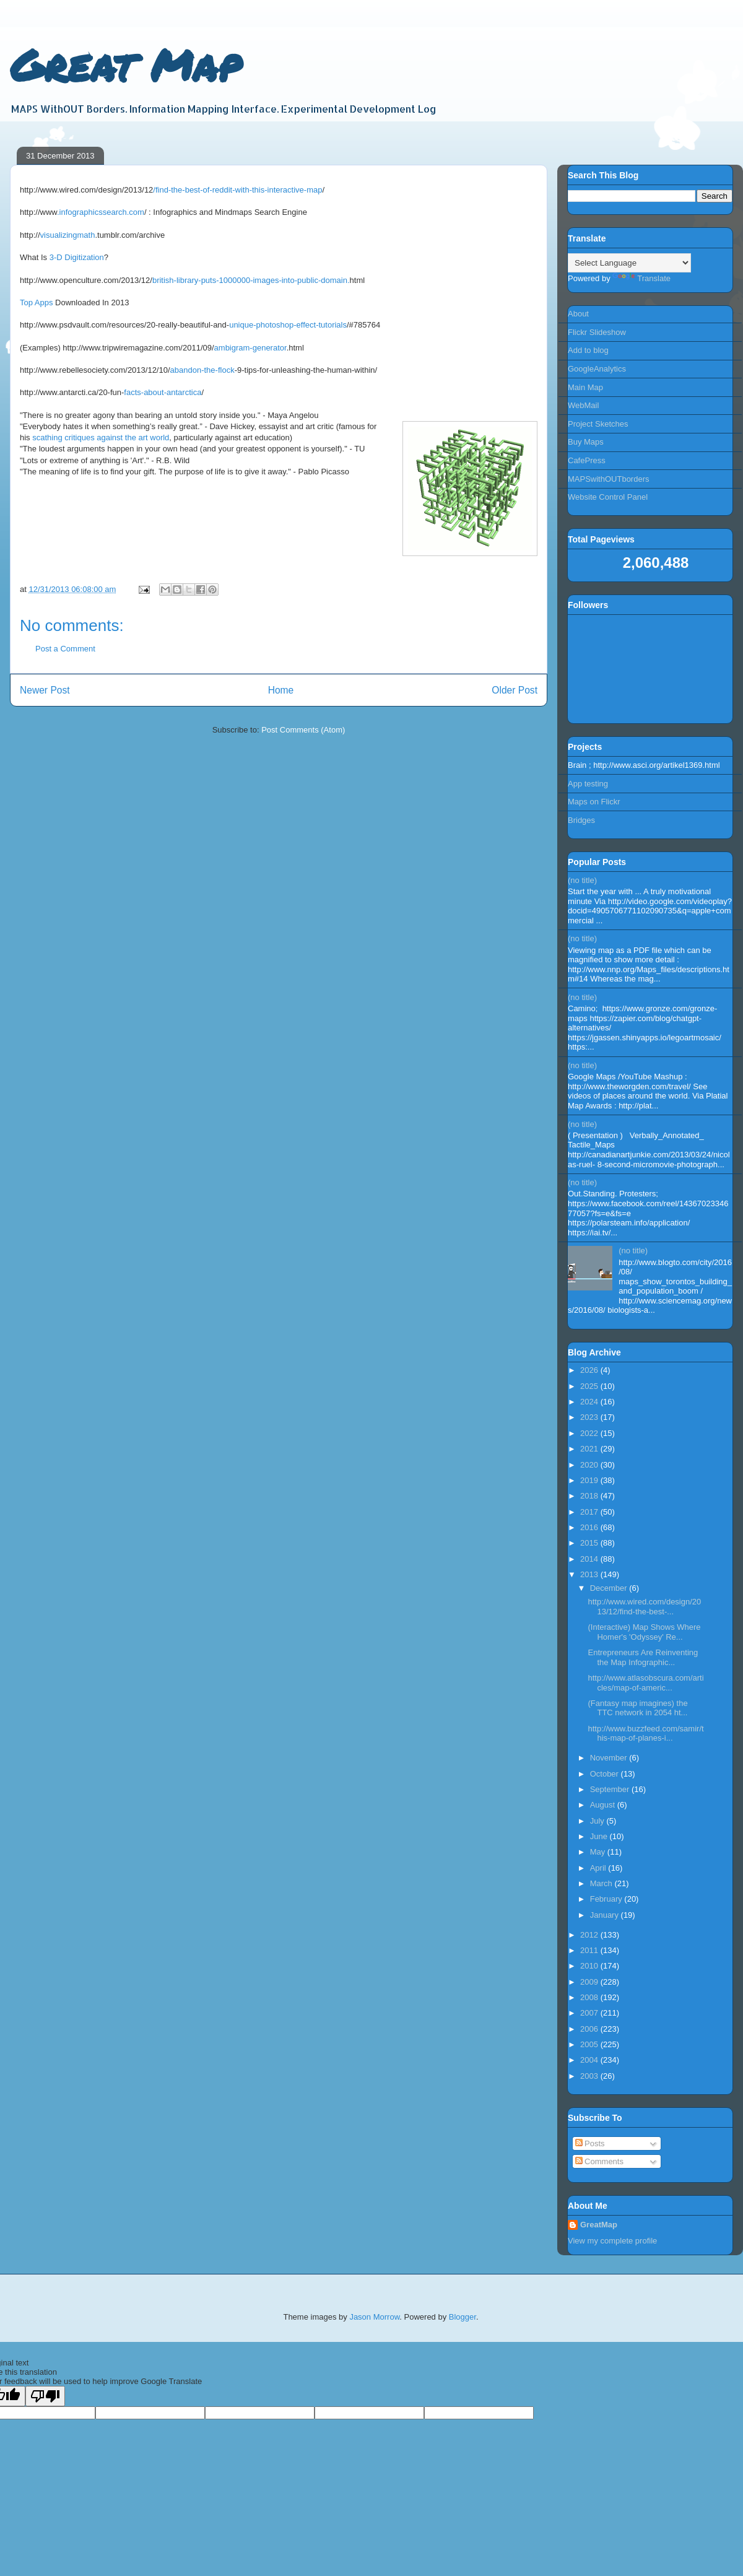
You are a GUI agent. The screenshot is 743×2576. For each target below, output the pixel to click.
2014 (590, 1559)
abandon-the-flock (202, 370)
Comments (599, 2161)
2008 (590, 1997)
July (598, 1820)
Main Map (585, 387)
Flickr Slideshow (597, 332)
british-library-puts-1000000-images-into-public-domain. (251, 280)
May (598, 1851)
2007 (590, 2012)
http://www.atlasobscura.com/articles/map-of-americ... (645, 1682)
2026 (590, 1370)
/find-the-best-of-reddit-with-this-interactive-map (237, 189)
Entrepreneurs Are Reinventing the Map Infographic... (643, 1657)
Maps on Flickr (594, 801)
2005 (590, 2044)
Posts (590, 2143)
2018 (590, 1495)
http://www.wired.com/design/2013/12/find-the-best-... (644, 1606)
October (605, 1773)
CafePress (587, 460)
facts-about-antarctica (162, 392)
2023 (590, 1417)
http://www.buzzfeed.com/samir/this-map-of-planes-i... (645, 1733)
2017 (590, 1511)
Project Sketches (598, 424)
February (607, 1899)
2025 (590, 1386)
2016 (590, 1527)
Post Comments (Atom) (303, 729)
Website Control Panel (608, 497)
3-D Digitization (77, 257)
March (602, 1883)
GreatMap (598, 2224)
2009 (590, 1981)
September (611, 1789)
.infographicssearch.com (100, 212)
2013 (590, 1574)
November (610, 1757)
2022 (590, 1433)
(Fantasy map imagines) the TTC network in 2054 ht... (637, 1708)
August (603, 1804)
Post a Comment (65, 648)
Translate (641, 278)
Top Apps (36, 302)
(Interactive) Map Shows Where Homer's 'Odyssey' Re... (644, 1632)
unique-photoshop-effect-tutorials (288, 324)
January (605, 1915)
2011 (590, 1950)
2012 (590, 1934)
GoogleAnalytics (597, 368)
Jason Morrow (374, 2316)
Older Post (514, 690)
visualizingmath (67, 235)
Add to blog (588, 350)
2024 (590, 1401)
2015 (590, 1542)
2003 (590, 2076)
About (578, 313)
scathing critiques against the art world (100, 437)
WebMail (583, 405)
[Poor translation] (45, 2396)
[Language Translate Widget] (629, 262)
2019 (590, 1480)
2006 (590, 2029)
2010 (590, 1965)
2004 (590, 2060)
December (610, 1588)
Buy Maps (586, 441)
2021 (590, 1448)
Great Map (125, 64)
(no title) (582, 880)
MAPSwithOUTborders (608, 479)
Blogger (462, 2316)
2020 (590, 1464)
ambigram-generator (250, 347)
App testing (588, 783)
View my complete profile (612, 2240)
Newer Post (45, 690)
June (600, 1836)
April (599, 1868)
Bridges (581, 820)
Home (281, 690)
